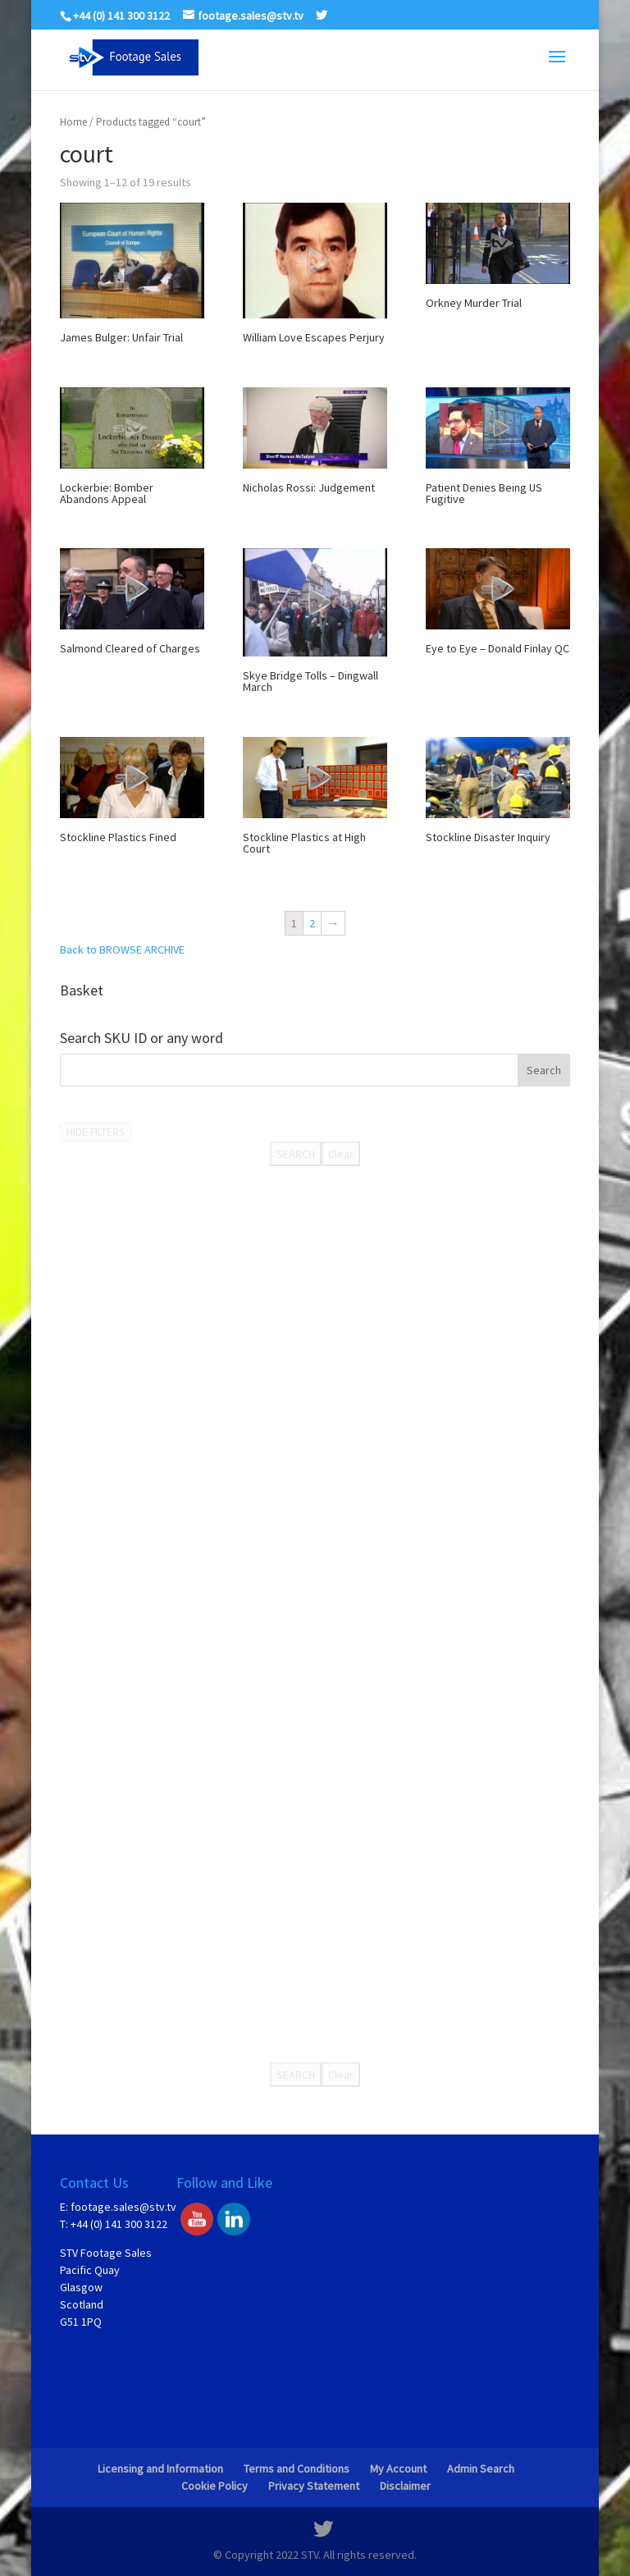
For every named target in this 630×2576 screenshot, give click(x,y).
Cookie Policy (214, 2485)
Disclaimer (405, 2485)
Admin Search (480, 2468)
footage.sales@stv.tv (123, 2206)
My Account (398, 2468)
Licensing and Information (160, 2468)
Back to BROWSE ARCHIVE (122, 949)
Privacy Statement (313, 2485)
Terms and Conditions (296, 2468)
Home (73, 122)
